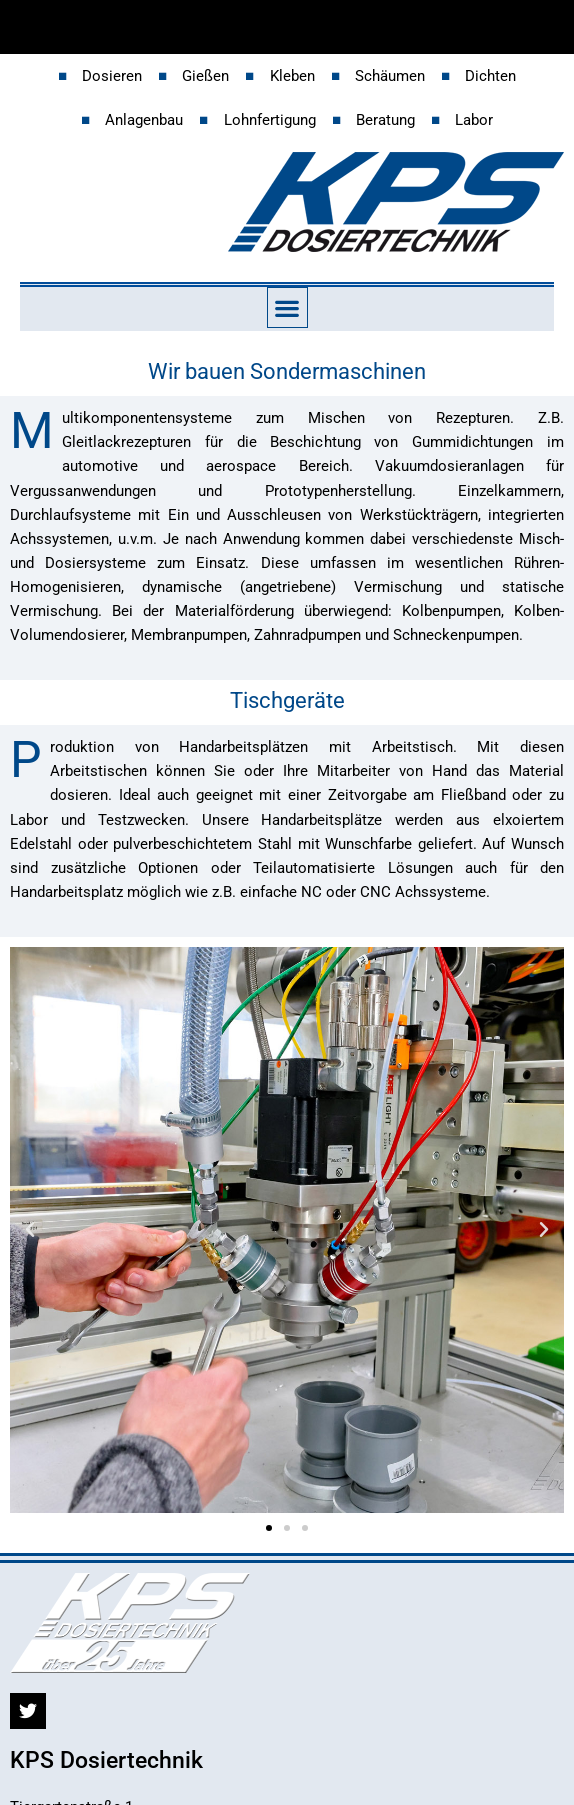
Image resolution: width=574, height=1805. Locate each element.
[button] (287, 307)
